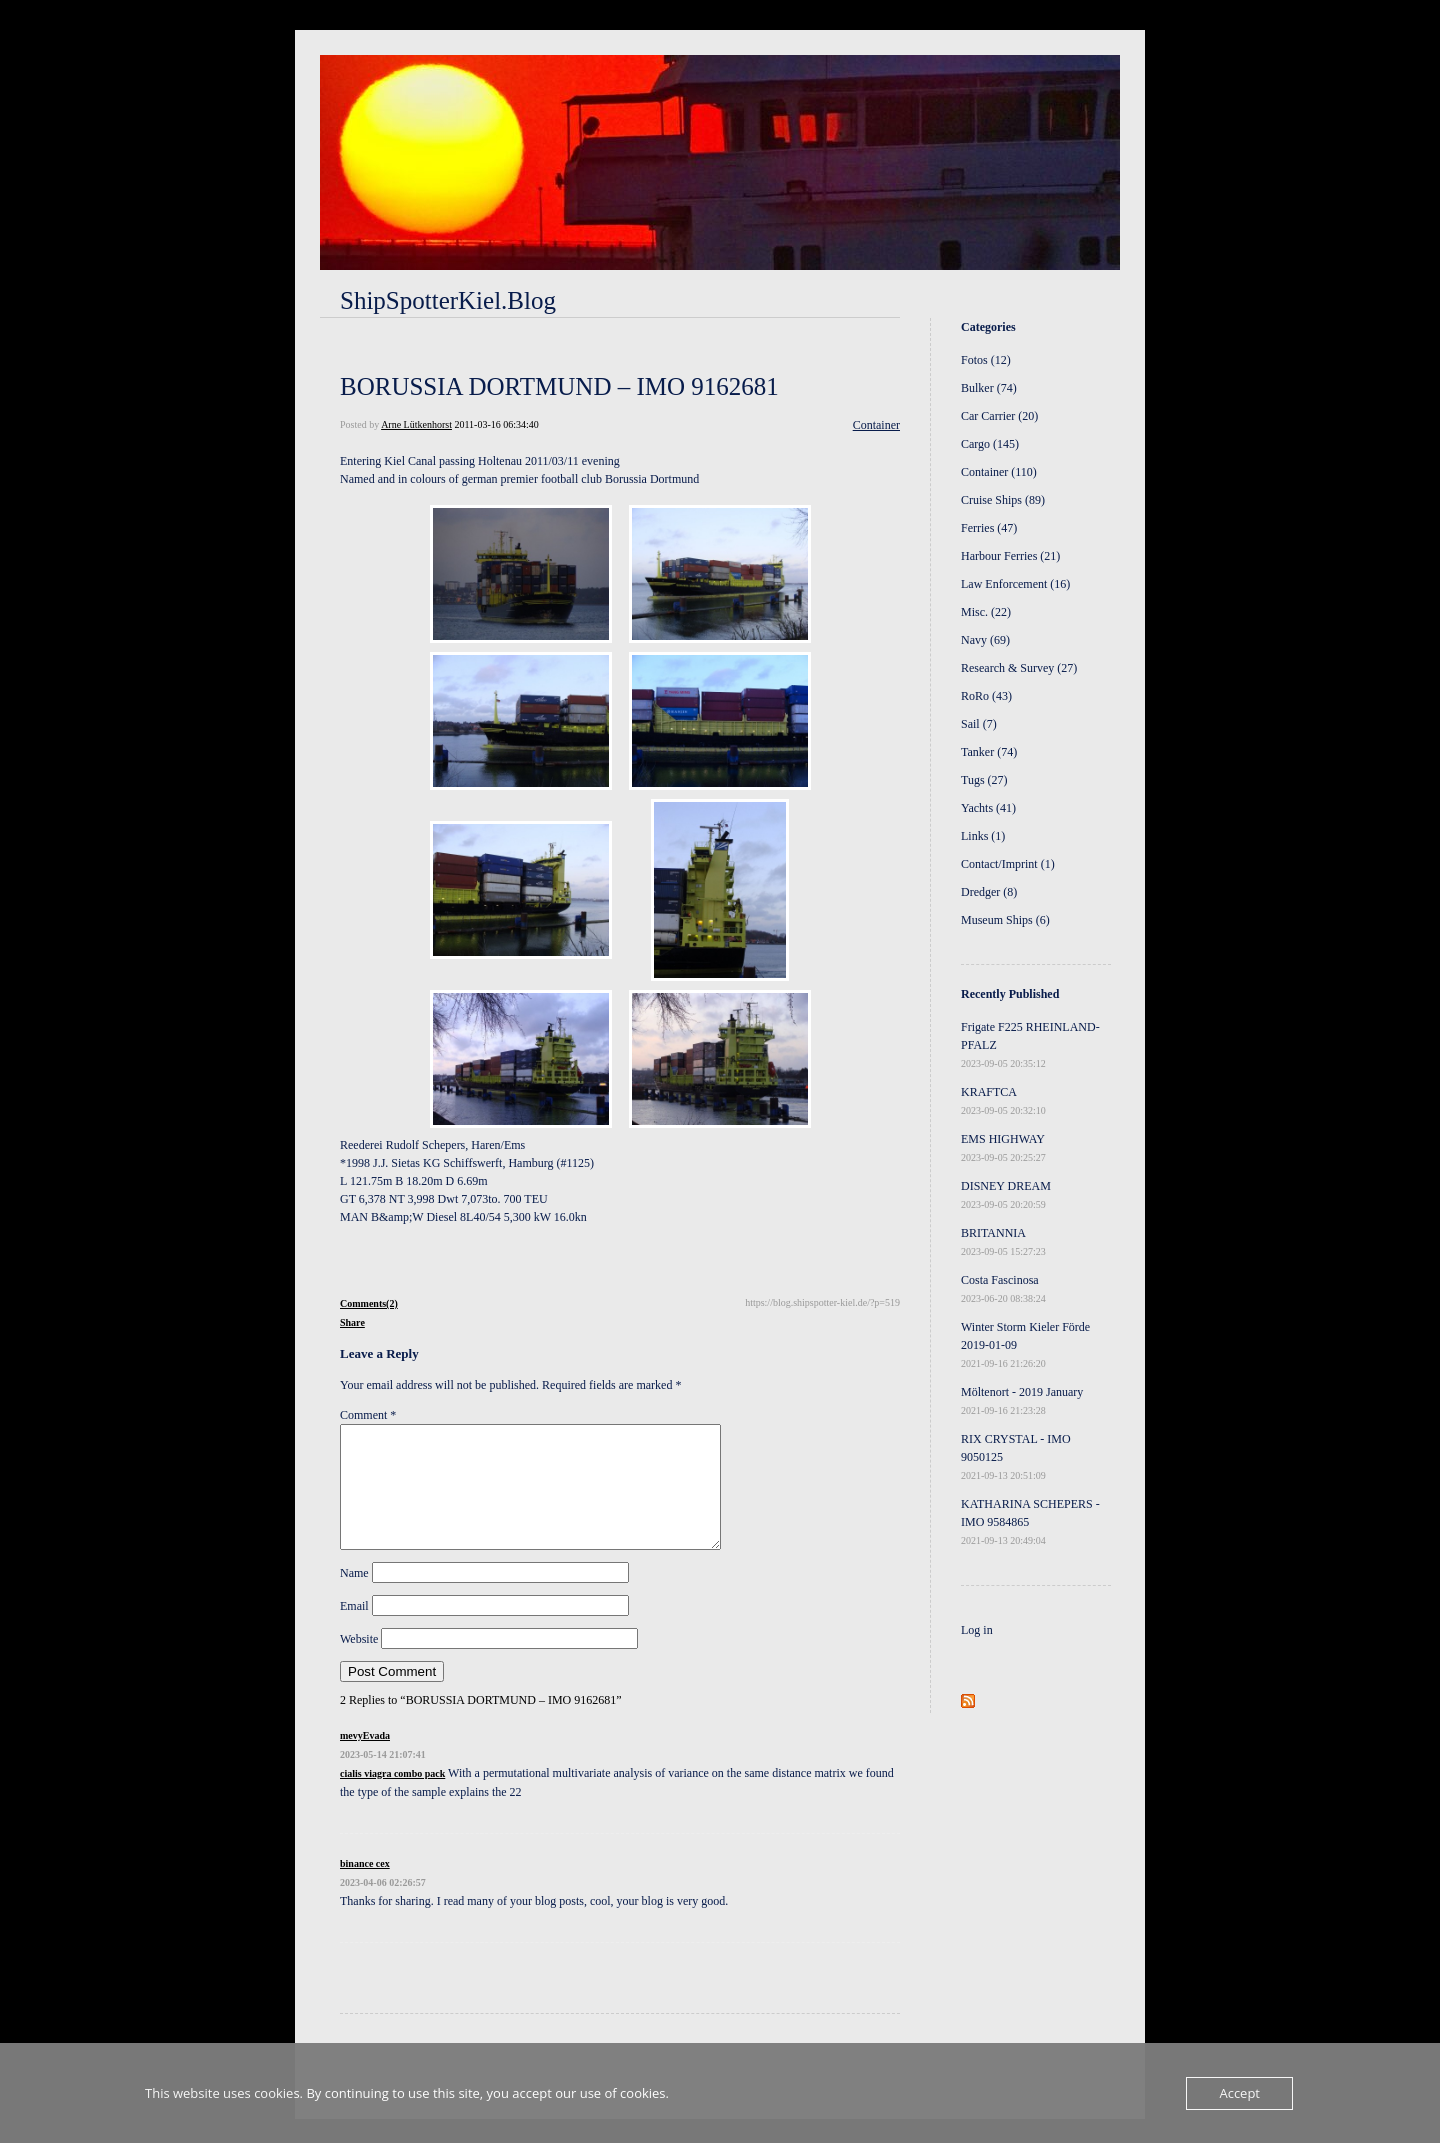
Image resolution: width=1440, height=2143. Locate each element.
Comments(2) (369, 1303)
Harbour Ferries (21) (1010, 556)
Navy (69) (985, 640)
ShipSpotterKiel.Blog (448, 300)
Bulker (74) (989, 388)
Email (354, 1630)
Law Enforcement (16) (1015, 584)
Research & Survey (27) (1019, 668)
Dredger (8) (989, 892)
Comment (368, 1415)
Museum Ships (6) (1005, 920)
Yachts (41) (988, 808)
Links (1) (983, 836)
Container (876, 425)
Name (354, 1597)
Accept (1239, 2093)
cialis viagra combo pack (392, 1797)
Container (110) (999, 472)
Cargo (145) (990, 444)
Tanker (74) (989, 752)
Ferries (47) (989, 528)
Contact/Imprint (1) (1008, 864)
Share (352, 1322)
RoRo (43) (986, 696)
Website (359, 1663)
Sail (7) (979, 724)
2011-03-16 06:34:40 (496, 424)
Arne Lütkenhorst (416, 424)
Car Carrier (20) (999, 416)
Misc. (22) (986, 612)
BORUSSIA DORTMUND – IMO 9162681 (559, 386)
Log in (977, 1630)
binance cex (365, 1887)
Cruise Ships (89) (1003, 500)
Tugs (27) (984, 780)
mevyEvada (365, 1759)
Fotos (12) (986, 360)
